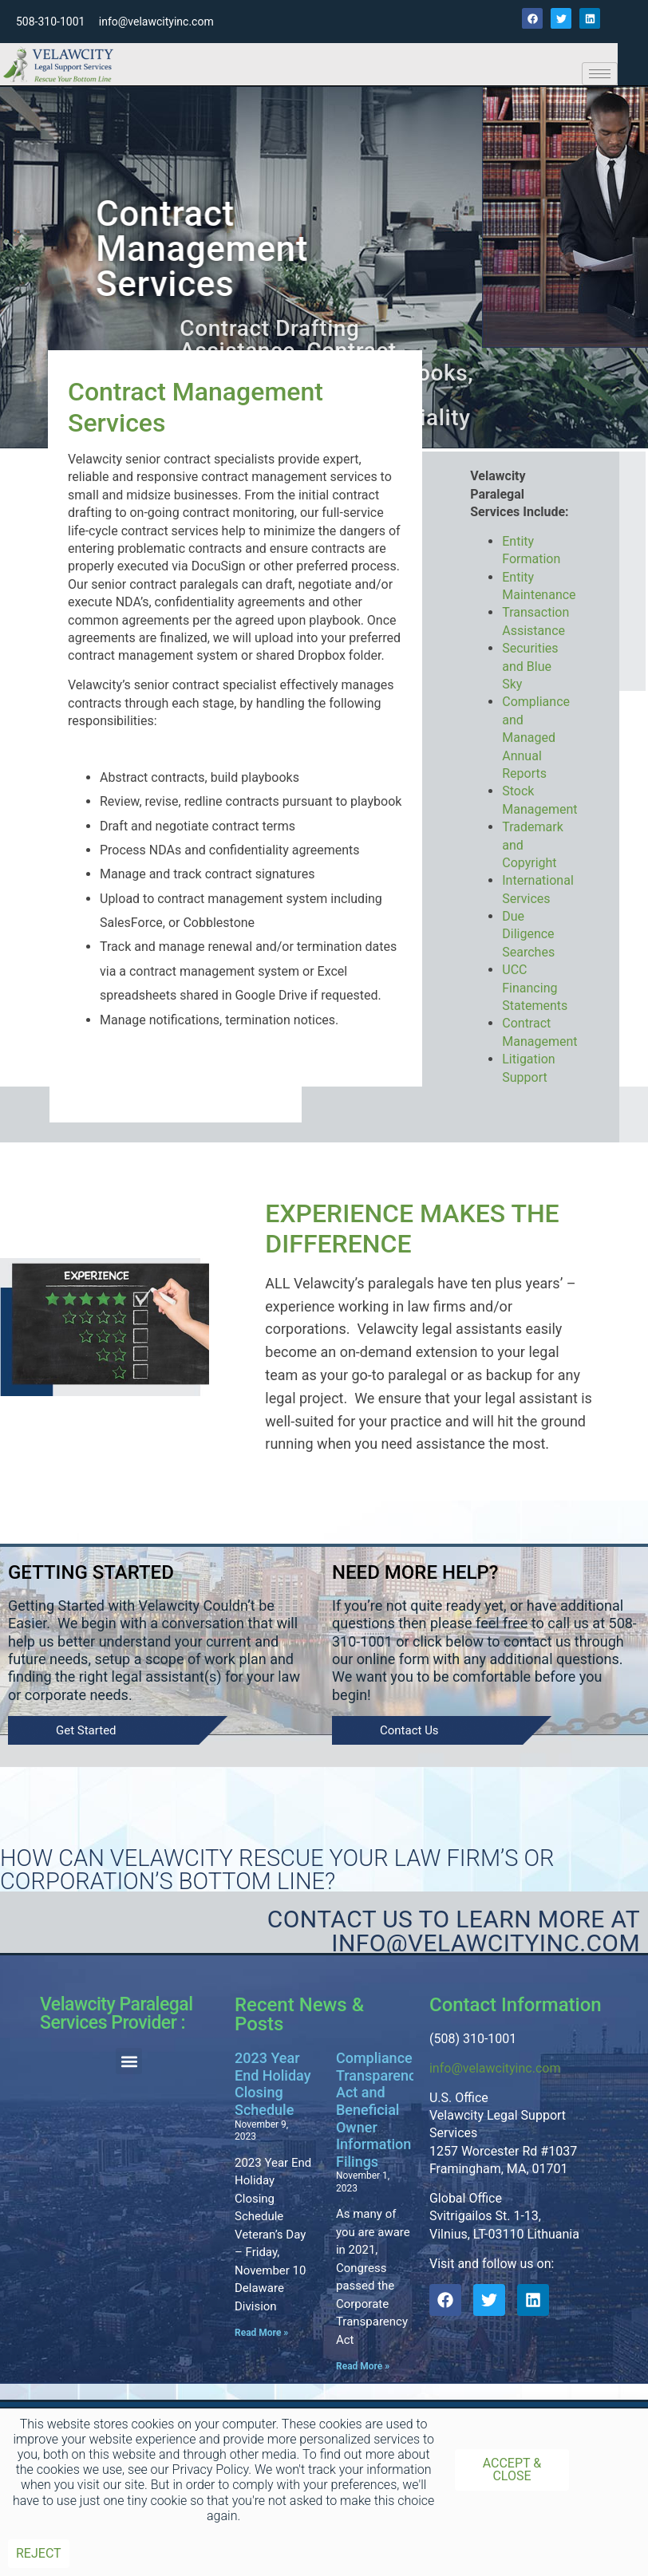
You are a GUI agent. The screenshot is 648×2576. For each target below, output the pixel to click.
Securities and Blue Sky (530, 666)
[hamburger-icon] (600, 73)
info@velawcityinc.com (494, 2068)
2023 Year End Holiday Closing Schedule (273, 2083)
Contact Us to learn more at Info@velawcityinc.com (453, 1931)
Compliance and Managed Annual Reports (536, 737)
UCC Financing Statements (534, 987)
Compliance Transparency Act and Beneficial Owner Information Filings (379, 2109)
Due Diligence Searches (528, 934)
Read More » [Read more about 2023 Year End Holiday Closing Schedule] (261, 2332)
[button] (129, 2061)
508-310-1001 (50, 21)
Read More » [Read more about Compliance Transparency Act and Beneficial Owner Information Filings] (362, 2366)
